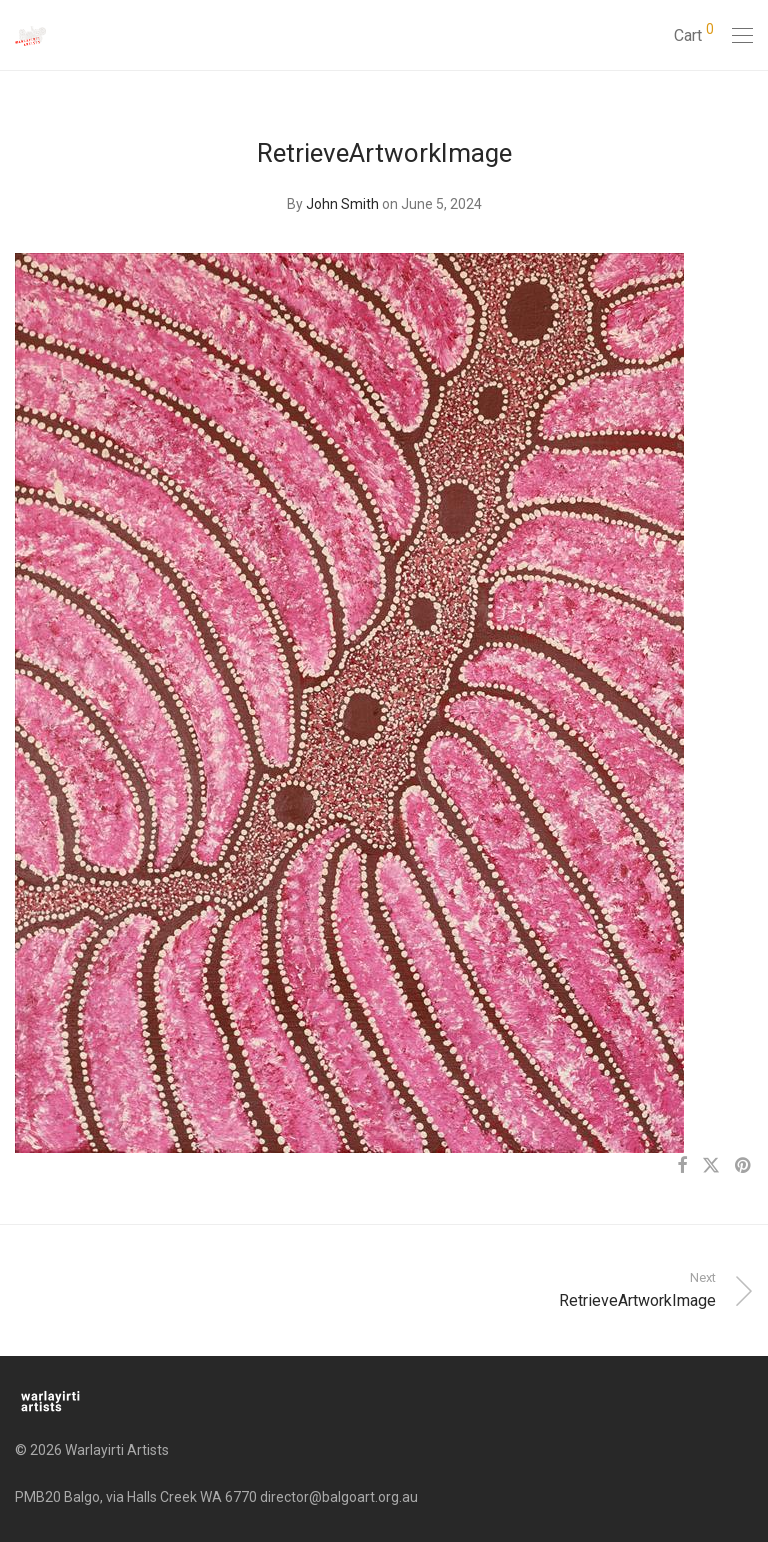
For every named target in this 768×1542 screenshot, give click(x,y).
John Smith (342, 204)
